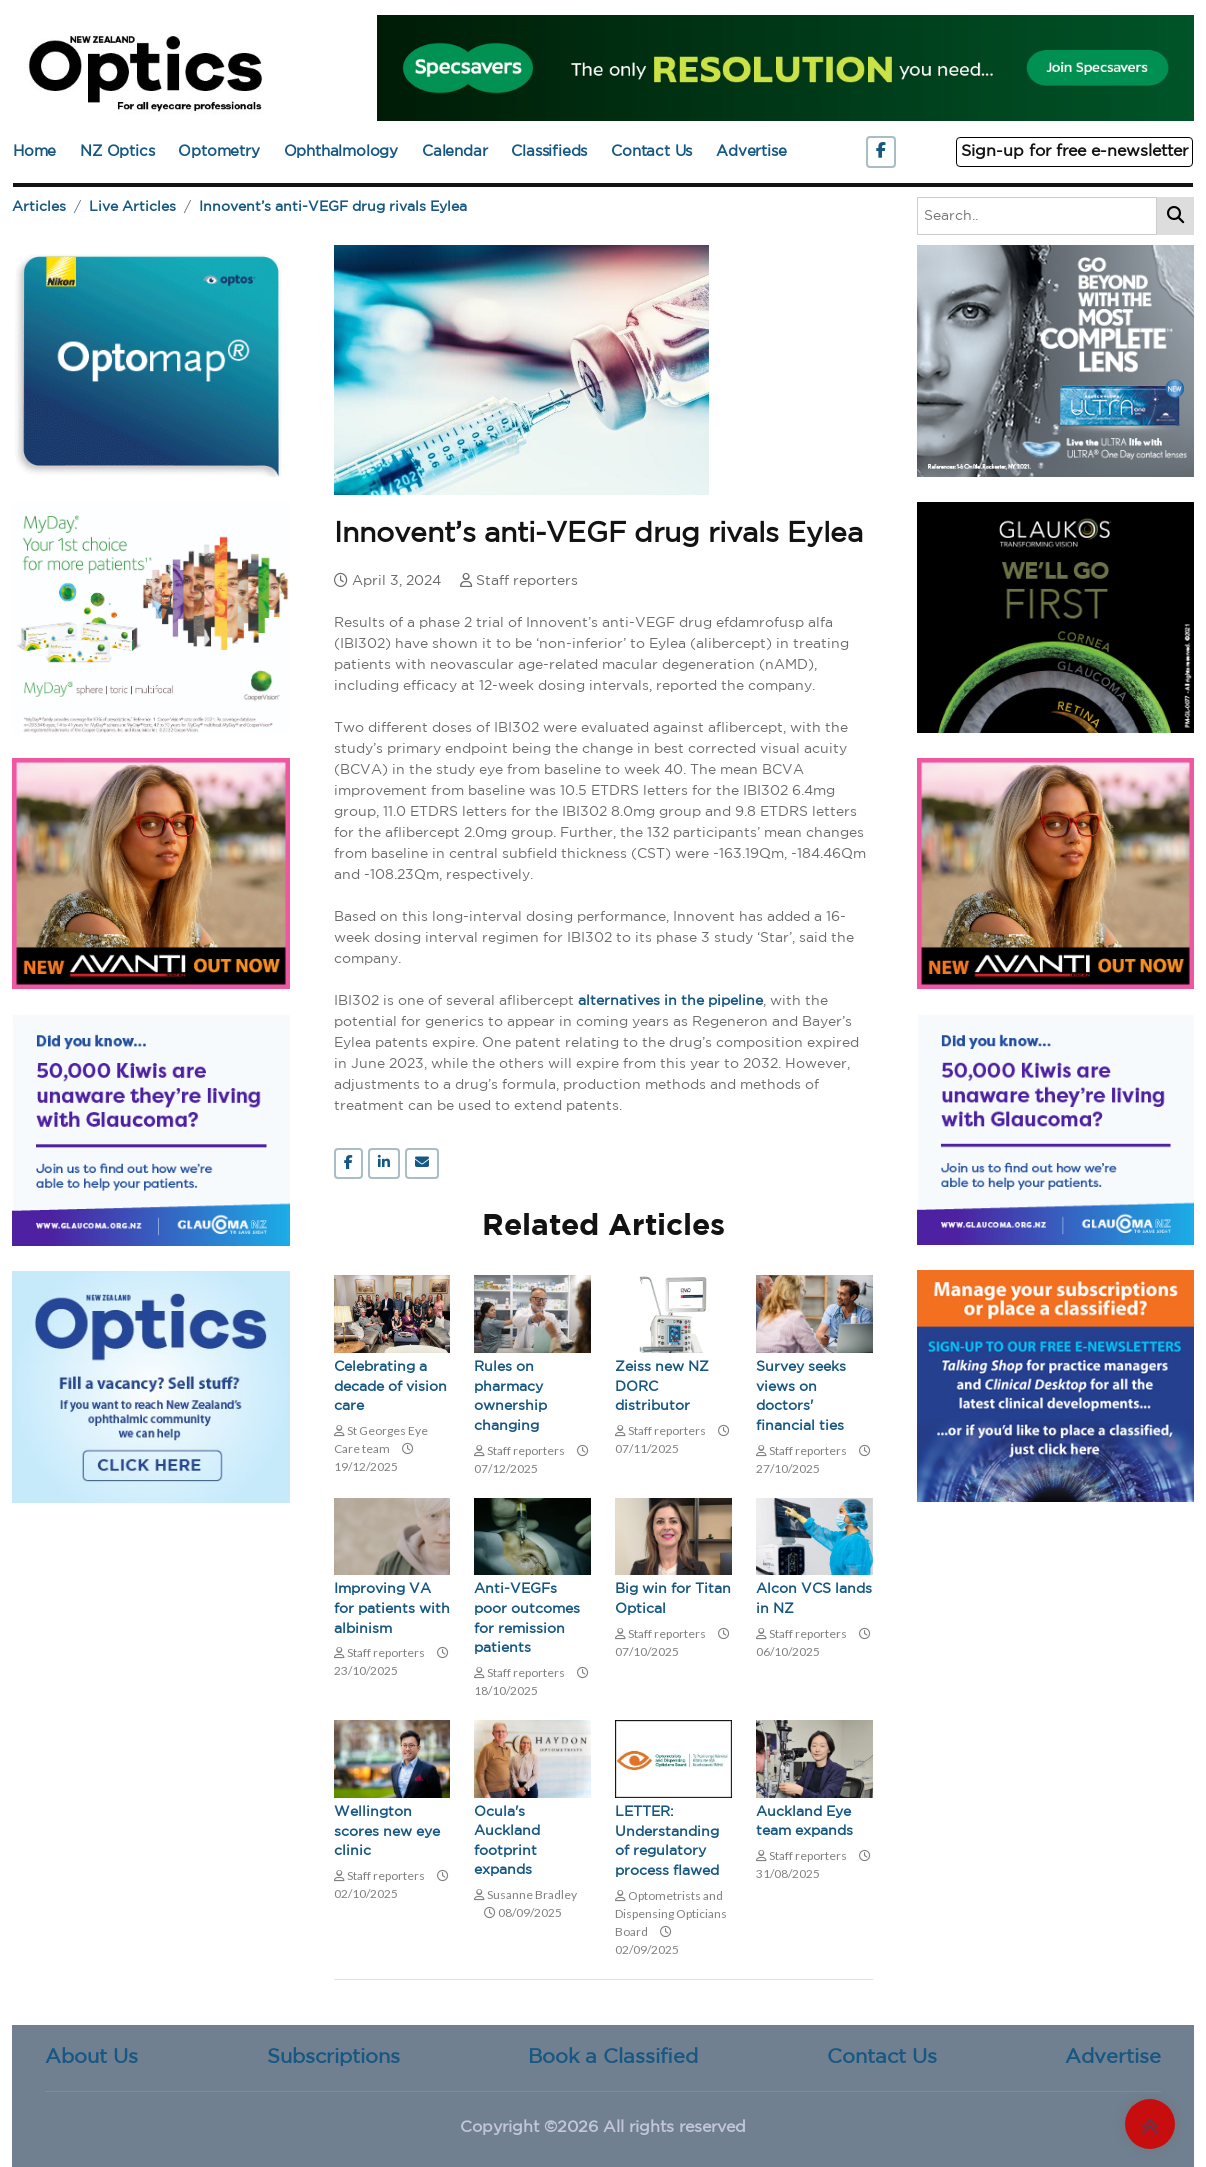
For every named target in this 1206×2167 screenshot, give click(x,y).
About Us (91, 2057)
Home (34, 151)
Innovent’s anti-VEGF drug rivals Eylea (333, 207)
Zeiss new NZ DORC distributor (662, 1386)
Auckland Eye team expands (804, 1822)
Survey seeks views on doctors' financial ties (801, 1396)
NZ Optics (117, 151)
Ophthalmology (341, 151)
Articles (39, 207)
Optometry (218, 151)
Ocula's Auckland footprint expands (507, 1841)
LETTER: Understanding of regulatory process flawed (667, 1841)
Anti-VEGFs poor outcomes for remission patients (527, 1618)
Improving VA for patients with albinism (392, 1608)
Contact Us (651, 151)
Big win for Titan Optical (673, 1599)
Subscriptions (333, 2057)
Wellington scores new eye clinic (387, 1831)
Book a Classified (613, 2057)
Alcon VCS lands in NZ (814, 1599)
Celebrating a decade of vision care (390, 1386)
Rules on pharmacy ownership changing (510, 1396)
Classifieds (549, 151)
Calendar (454, 151)
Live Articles (132, 207)
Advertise (751, 151)
